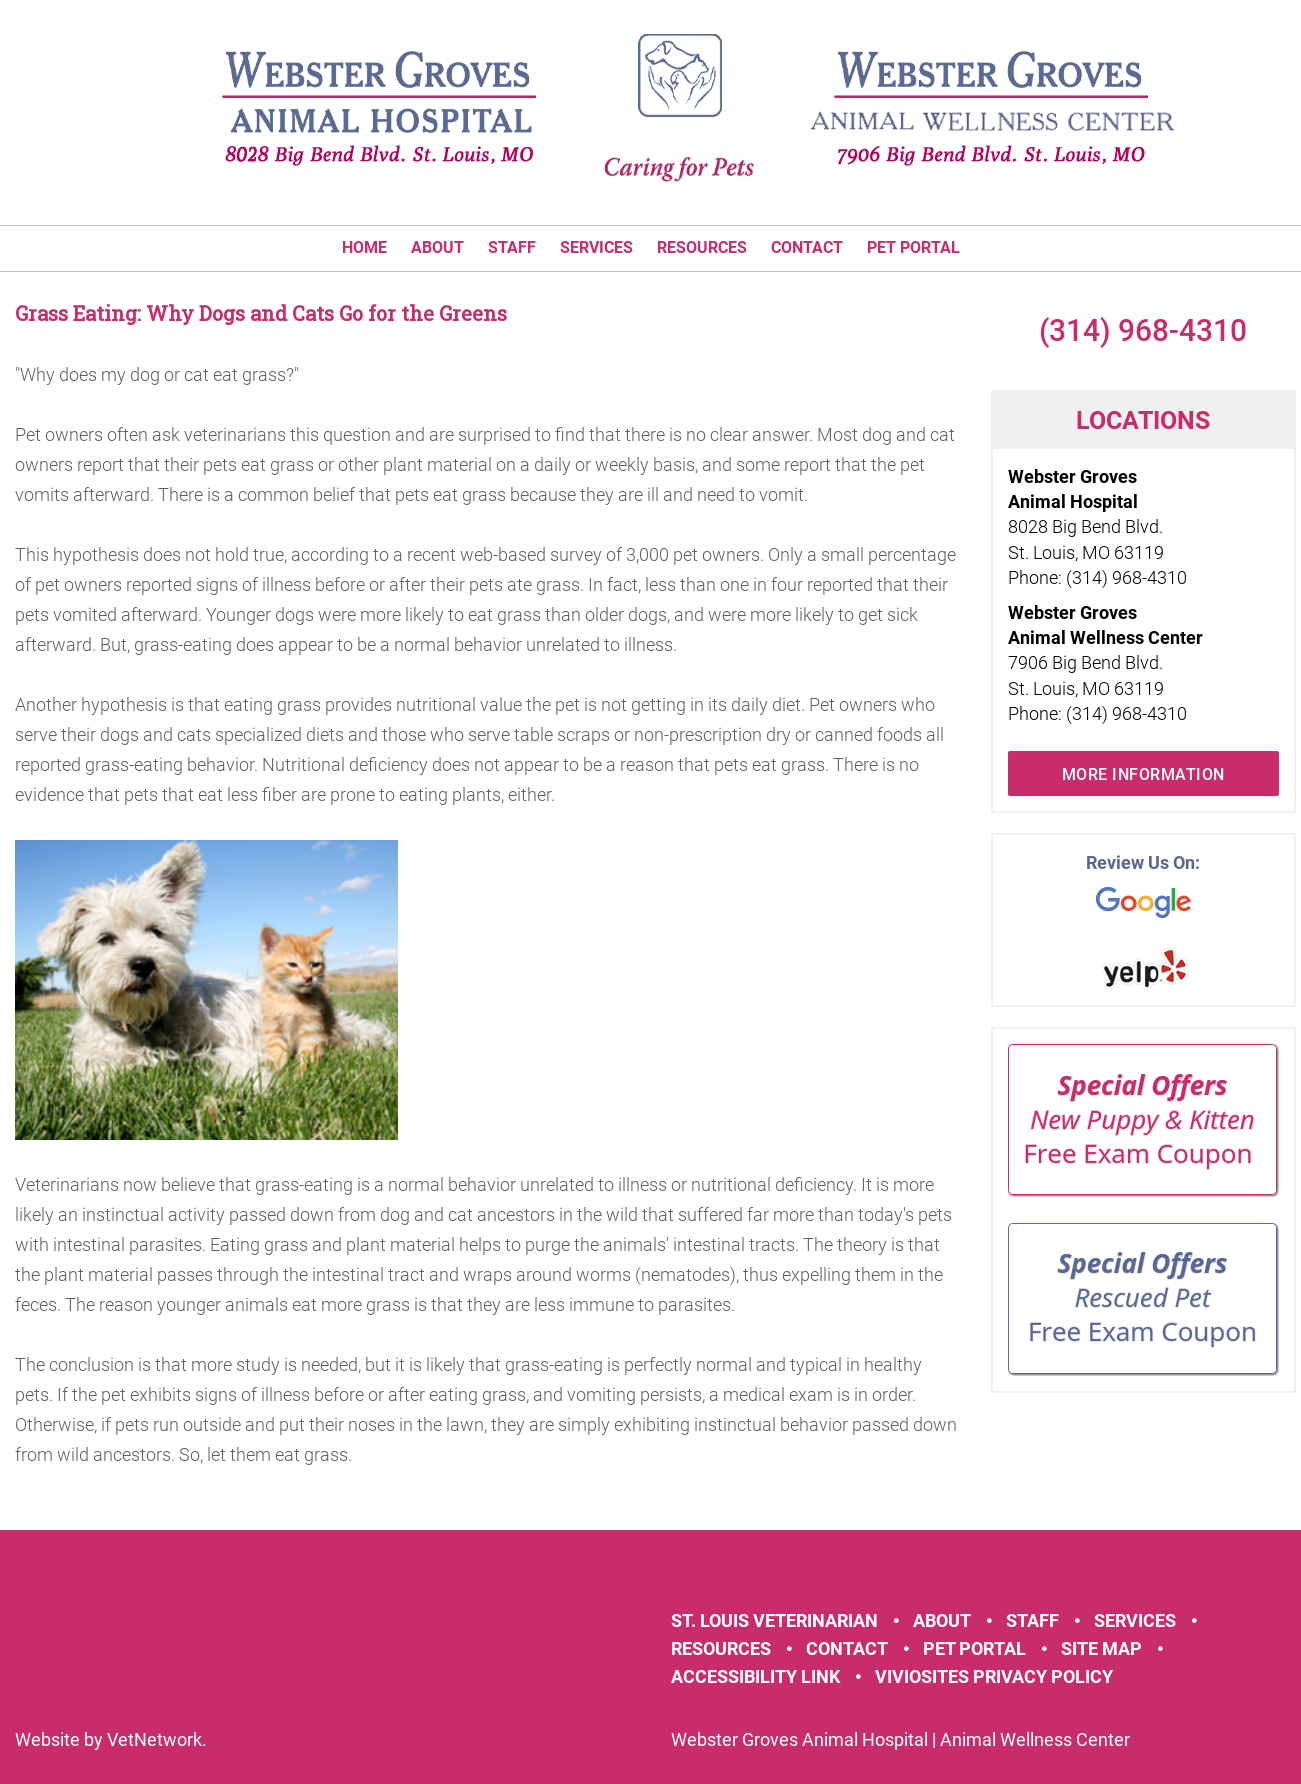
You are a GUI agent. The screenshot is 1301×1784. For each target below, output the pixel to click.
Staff (512, 247)
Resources (702, 247)
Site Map (1101, 1648)
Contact (807, 247)
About (437, 247)
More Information (1143, 774)
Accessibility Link (755, 1676)
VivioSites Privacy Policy (994, 1676)
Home (364, 247)
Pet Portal (913, 247)
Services (596, 247)
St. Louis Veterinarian (774, 1620)
